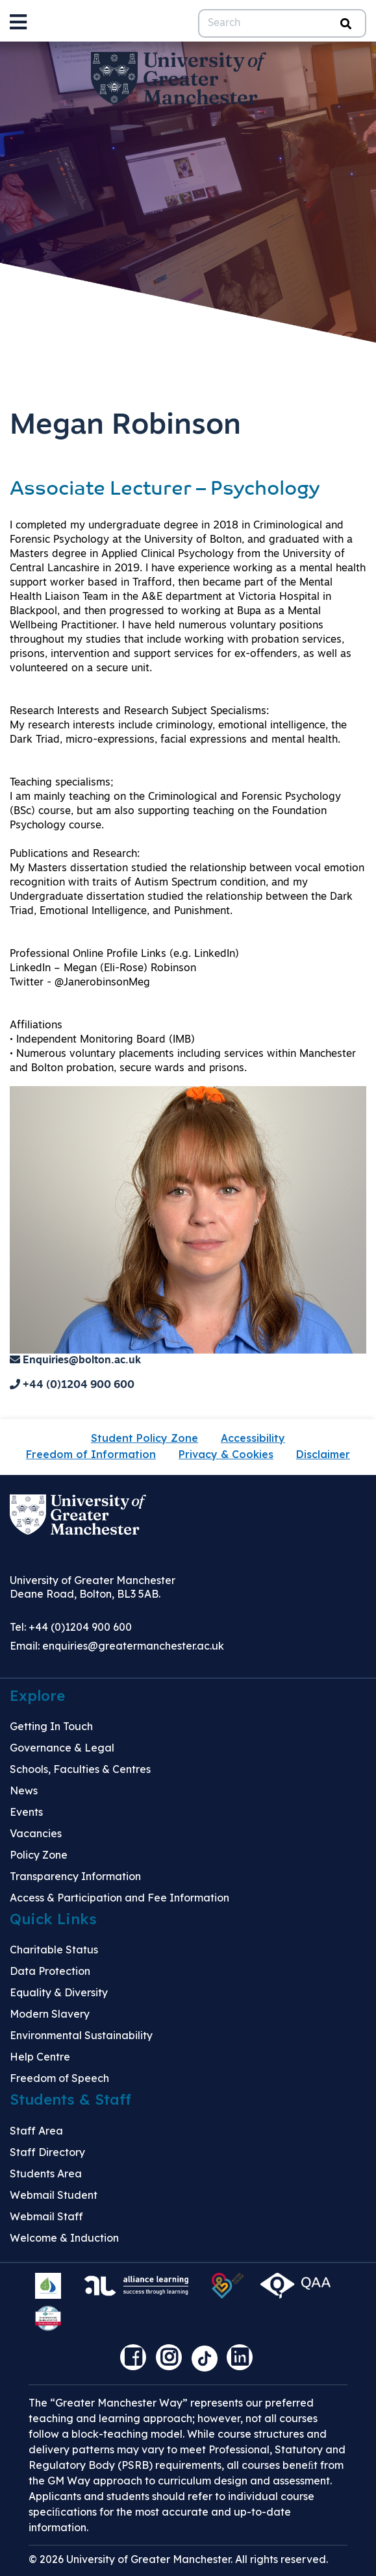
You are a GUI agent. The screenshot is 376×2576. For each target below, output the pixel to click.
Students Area (46, 2173)
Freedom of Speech (59, 2078)
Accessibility (253, 1437)
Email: (117, 1645)
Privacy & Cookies (226, 1454)
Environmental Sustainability (81, 2035)
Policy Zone (39, 1854)
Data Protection (50, 1970)
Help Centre (40, 2056)
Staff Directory (47, 2152)
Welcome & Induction (64, 2237)
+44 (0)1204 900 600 (72, 1385)
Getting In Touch (51, 1726)
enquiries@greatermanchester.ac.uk (133, 1645)
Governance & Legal (62, 1747)
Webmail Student (53, 2194)
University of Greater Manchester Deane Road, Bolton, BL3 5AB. (92, 1587)
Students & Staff (70, 2099)
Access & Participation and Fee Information (119, 1897)
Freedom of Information (91, 1454)
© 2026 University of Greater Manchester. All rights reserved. (178, 2559)
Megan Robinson (125, 426)
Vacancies (36, 1833)
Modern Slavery (50, 2013)
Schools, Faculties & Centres (80, 1769)
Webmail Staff (46, 2216)
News (24, 1790)
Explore (37, 1696)
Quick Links (53, 1919)
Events (26, 1811)
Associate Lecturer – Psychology (165, 490)
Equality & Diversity (59, 1992)
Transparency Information (75, 1876)
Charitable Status (54, 1949)
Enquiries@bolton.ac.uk (75, 1361)
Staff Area (36, 2130)
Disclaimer (323, 1454)
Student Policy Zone (144, 1437)
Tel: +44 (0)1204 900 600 (71, 1626)
